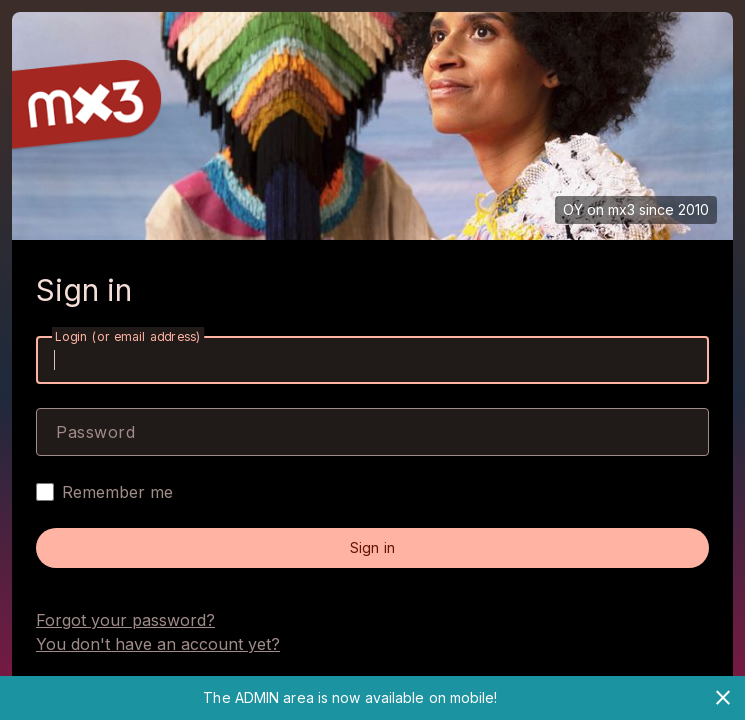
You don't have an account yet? (158, 644)
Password (95, 432)
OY (573, 209)
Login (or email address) (128, 336)
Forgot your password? (125, 620)
